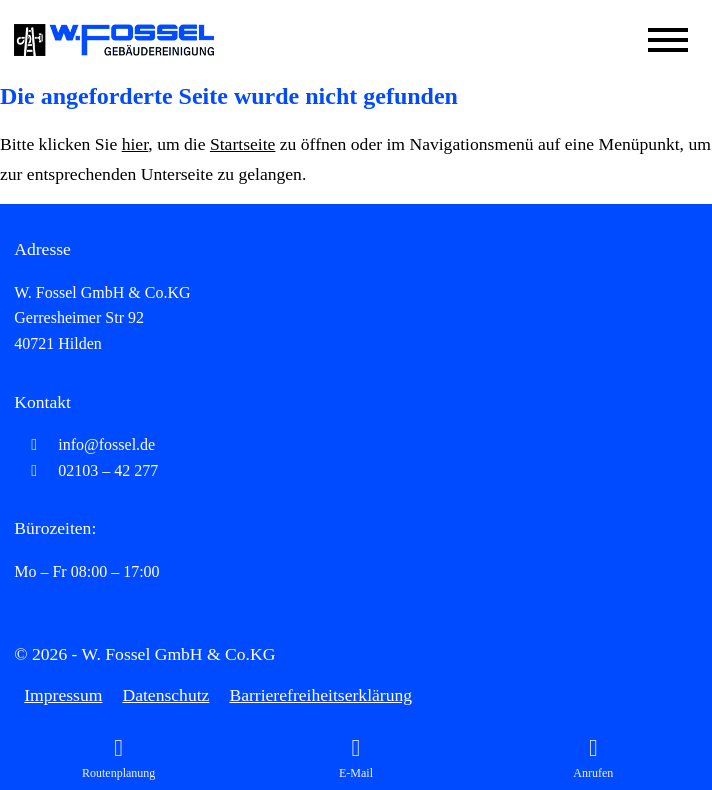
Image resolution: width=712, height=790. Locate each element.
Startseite (242, 144)
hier (135, 144)
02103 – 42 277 (86, 470)
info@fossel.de (84, 444)
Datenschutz (165, 695)
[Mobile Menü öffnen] (668, 40)
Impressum (63, 695)
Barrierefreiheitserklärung (320, 695)
